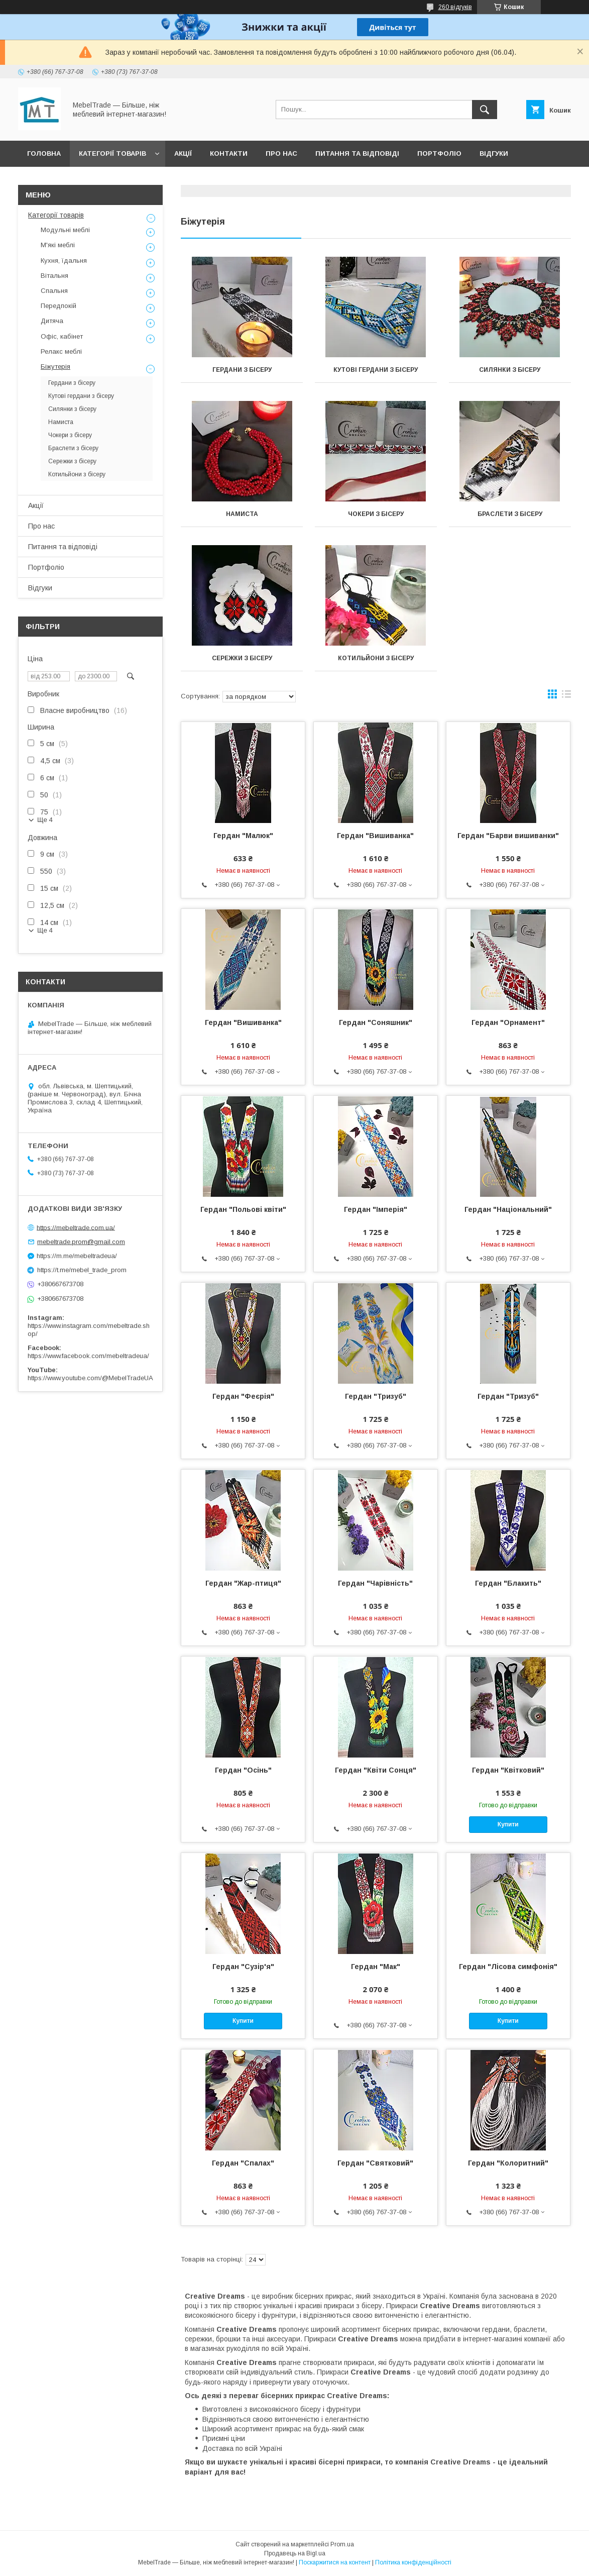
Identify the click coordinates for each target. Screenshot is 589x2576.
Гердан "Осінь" (243, 1770)
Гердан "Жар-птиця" (243, 1583)
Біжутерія (55, 366)
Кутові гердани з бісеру (375, 369)
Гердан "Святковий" (375, 2163)
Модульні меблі (65, 230)
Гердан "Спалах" (243, 2163)
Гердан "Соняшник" (375, 1022)
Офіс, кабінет (62, 336)
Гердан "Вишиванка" (375, 836)
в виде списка (566, 696)
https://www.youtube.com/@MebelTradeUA (90, 1378)
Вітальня (54, 275)
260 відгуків (455, 7)
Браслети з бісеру (510, 514)
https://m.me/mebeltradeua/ (77, 1256)
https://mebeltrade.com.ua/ (76, 1227)
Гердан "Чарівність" (375, 1583)
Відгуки (494, 153)
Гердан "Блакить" (508, 1583)
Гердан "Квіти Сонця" (375, 1770)
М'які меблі (58, 245)
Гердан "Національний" (508, 1209)
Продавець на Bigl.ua (294, 2553)
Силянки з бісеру (509, 369)
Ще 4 (45, 819)
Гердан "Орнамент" (508, 1022)
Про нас (281, 153)
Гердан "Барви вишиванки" (508, 836)
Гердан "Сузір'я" (243, 1967)
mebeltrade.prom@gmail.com (81, 1242)
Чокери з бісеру (376, 514)
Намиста (242, 514)
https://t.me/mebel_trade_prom (82, 1270)
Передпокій (58, 306)
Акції (183, 153)
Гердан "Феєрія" (243, 1396)
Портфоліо (439, 153)
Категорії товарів (112, 153)
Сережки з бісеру (242, 658)
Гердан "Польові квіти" (243, 1209)
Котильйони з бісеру (376, 658)
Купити (508, 1824)
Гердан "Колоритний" (508, 2163)
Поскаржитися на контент (335, 2562)
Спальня (54, 290)
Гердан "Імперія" (375, 1209)
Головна (44, 153)
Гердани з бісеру (242, 369)
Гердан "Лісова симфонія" (508, 1967)
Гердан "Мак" (375, 1967)
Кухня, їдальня (64, 260)
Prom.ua (342, 2544)
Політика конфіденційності (413, 2562)
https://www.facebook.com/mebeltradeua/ (88, 1356)
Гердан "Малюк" (243, 836)
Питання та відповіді (357, 153)
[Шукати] (484, 109)
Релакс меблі (61, 351)
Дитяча (52, 321)
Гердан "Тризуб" (375, 1396)
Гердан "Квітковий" (508, 1770)
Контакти (229, 153)
